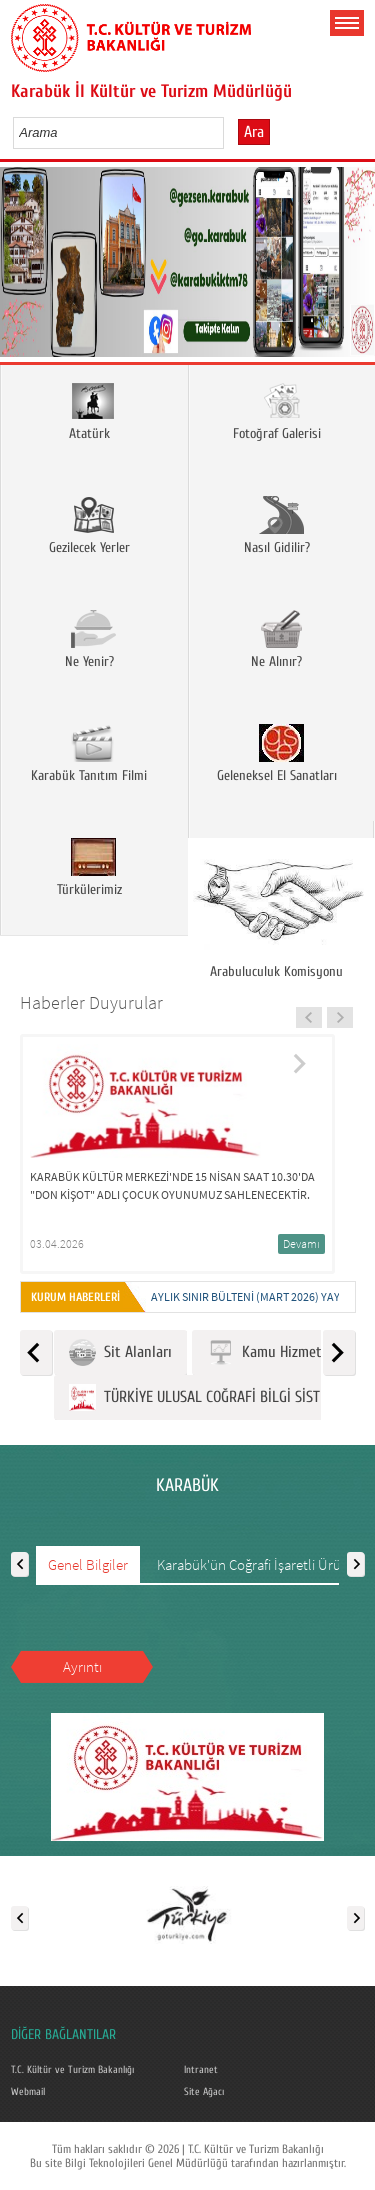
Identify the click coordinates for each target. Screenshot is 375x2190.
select (229, 132)
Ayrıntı (82, 1666)
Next (352, 268)
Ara (254, 132)
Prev (22, 268)
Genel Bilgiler (88, 1564)
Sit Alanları (120, 1352)
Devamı (301, 1243)
